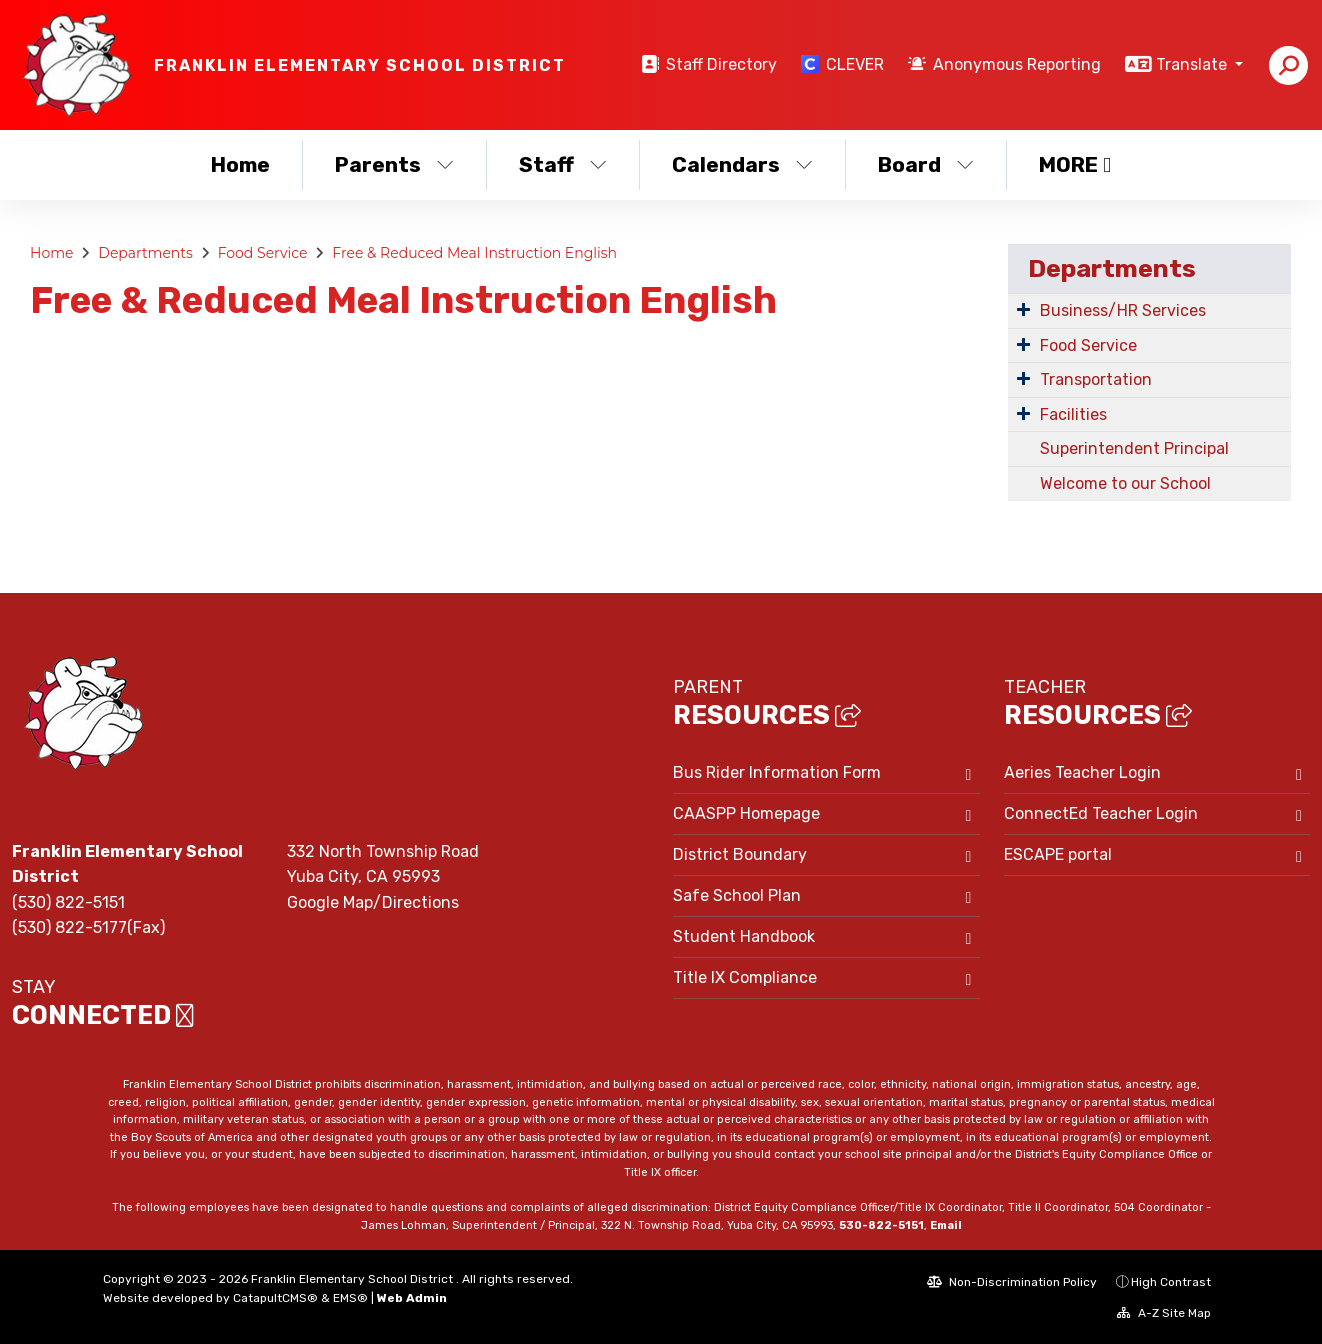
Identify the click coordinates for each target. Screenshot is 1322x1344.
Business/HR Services (1123, 310)
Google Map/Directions (373, 902)
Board (926, 164)
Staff (563, 164)
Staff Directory (721, 64)
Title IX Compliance (745, 977)
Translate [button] (1193, 64)
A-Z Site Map (1164, 1313)
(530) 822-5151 (68, 902)
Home (240, 164)
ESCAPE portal (1058, 854)
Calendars (742, 164)
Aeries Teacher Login (1082, 772)
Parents (394, 164)
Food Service (263, 253)
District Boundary (740, 854)
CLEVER (855, 64)
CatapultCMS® (275, 1298)
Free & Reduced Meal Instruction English (474, 253)
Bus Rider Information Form (777, 772)
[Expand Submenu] (1023, 309)
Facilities (1073, 414)
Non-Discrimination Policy (1012, 1282)
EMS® (350, 1298)
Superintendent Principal (1134, 448)
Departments (145, 253)
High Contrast (1171, 1282)
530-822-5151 (881, 1225)
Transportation (1096, 379)
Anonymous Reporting (1017, 64)
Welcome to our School (1125, 483)
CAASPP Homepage (746, 813)
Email (946, 1225)
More (1075, 164)
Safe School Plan (737, 895)
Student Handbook (744, 936)
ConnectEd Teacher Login (1101, 813)
